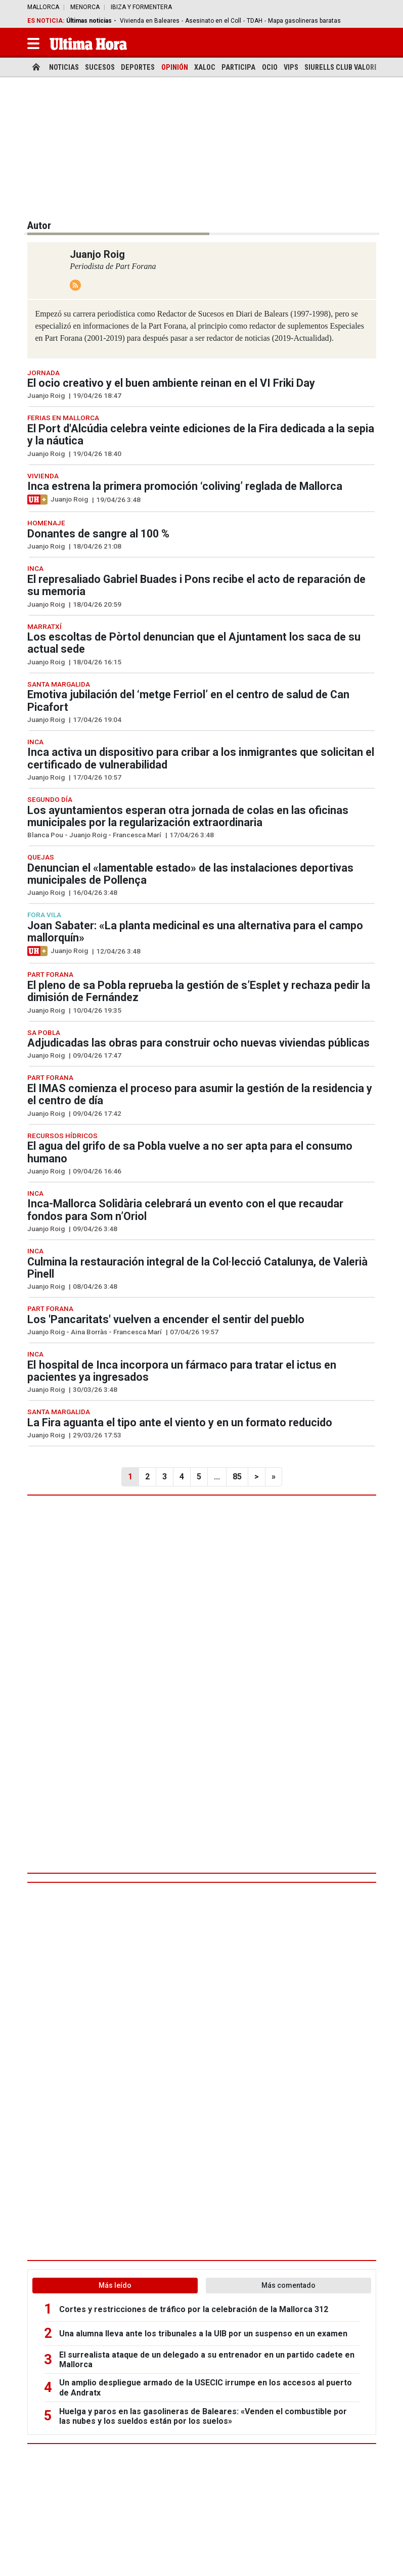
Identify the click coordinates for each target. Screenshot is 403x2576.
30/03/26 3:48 (95, 1389)
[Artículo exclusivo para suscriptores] (37, 499)
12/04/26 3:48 (118, 951)
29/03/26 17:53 (97, 1435)
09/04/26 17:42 (97, 1113)
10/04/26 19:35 (97, 1010)
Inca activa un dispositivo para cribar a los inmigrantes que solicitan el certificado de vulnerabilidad (200, 758)
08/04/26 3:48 (95, 1286)
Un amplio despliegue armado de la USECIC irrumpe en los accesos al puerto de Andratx (205, 2387)
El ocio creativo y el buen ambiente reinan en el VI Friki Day (171, 383)
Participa (238, 67)
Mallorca (43, 7)
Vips (291, 67)
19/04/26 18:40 (97, 453)
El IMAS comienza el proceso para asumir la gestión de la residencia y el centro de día (199, 1094)
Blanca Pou (45, 835)
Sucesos (100, 67)
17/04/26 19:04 (97, 719)
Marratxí (44, 626)
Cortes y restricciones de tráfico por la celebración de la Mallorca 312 (193, 2309)
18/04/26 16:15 (97, 662)
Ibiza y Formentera (141, 7)
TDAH (254, 20)
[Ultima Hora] (88, 43)
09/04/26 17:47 (97, 1055)
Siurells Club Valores (343, 67)
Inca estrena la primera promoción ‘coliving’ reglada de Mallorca (184, 486)
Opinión (174, 67)
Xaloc (204, 67)
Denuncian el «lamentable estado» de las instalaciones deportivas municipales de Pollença (190, 874)
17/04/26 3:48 (191, 835)
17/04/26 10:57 (97, 777)
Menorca (85, 7)
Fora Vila (44, 915)
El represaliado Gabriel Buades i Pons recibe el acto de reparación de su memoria (196, 585)
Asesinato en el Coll (213, 20)
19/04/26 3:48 (118, 499)
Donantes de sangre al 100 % (98, 533)
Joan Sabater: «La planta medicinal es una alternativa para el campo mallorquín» (195, 931)
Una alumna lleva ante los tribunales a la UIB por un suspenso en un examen (203, 2333)
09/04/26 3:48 (95, 1229)
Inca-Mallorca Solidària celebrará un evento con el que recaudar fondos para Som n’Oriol (185, 1209)
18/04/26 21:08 (97, 546)
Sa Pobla (43, 1032)
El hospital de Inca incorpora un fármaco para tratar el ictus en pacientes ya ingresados (181, 1371)
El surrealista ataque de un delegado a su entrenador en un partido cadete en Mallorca (206, 2359)
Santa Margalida (58, 684)
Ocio (270, 67)
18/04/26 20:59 (97, 604)
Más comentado (288, 2285)
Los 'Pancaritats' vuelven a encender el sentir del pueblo (165, 1319)
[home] (36, 67)
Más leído (115, 2285)
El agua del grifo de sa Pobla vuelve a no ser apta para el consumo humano (189, 1152)
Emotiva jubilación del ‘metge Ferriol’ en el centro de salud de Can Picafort (188, 700)
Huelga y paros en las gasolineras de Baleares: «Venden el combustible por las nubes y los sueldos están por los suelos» (203, 2416)
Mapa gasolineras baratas (304, 20)
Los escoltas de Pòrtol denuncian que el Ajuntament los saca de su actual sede (194, 642)
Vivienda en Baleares (150, 20)
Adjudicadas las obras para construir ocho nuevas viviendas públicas (198, 1042)
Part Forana (50, 974)
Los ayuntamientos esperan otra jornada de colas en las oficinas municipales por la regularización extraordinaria (187, 816)
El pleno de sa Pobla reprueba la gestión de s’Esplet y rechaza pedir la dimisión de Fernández (198, 991)
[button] (33, 43)
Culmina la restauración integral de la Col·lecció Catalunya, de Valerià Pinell (197, 1267)
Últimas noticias (89, 20)
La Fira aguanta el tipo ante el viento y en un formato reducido (179, 1422)
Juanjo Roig (46, 395)
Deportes (138, 67)
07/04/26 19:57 (194, 1332)
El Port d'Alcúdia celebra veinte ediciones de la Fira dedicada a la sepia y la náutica (200, 434)
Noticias (64, 67)
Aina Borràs (89, 1332)
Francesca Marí (137, 835)
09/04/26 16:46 (97, 1171)
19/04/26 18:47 (97, 395)
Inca (35, 568)
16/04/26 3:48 (95, 892)
